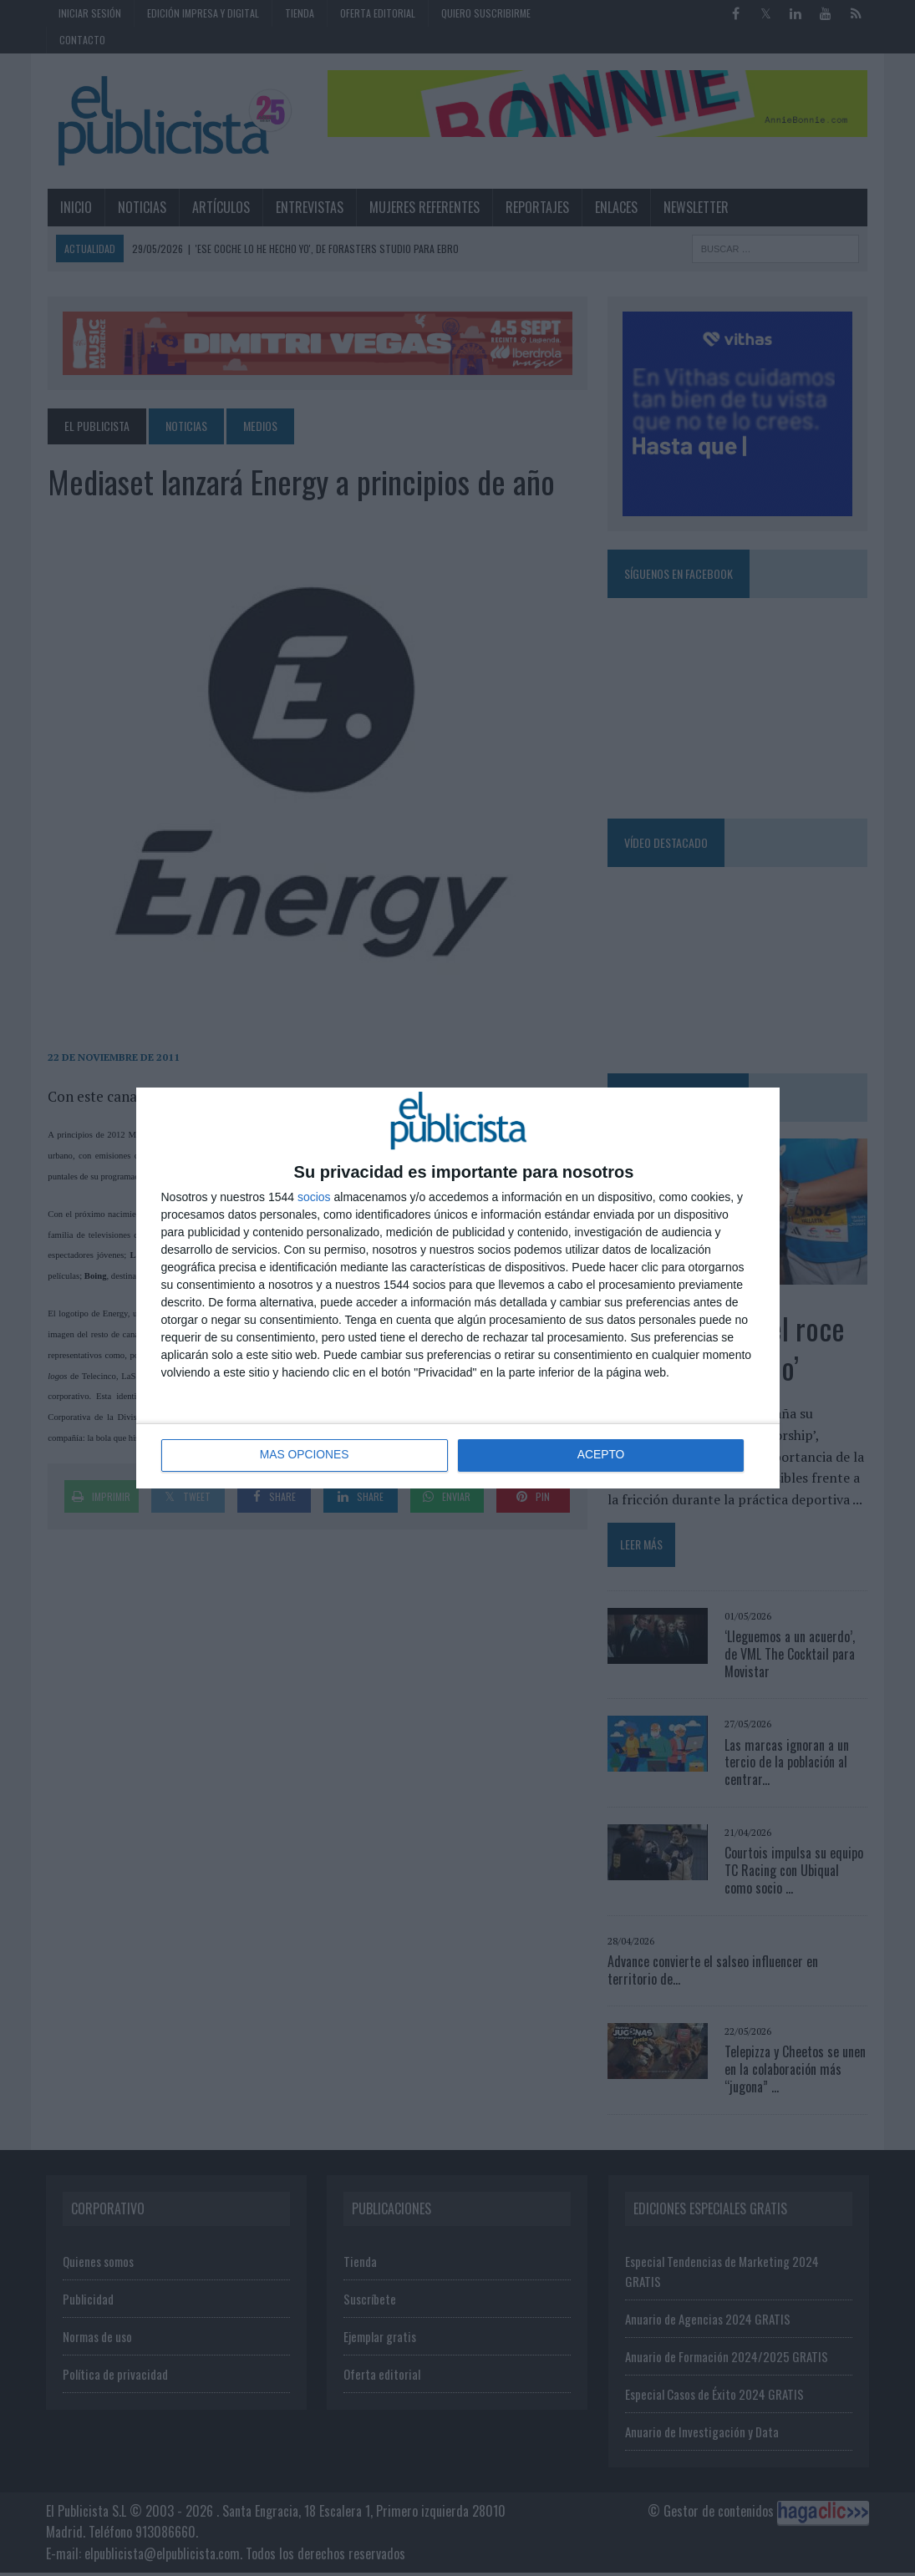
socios (314, 1197)
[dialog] (458, 1288)
